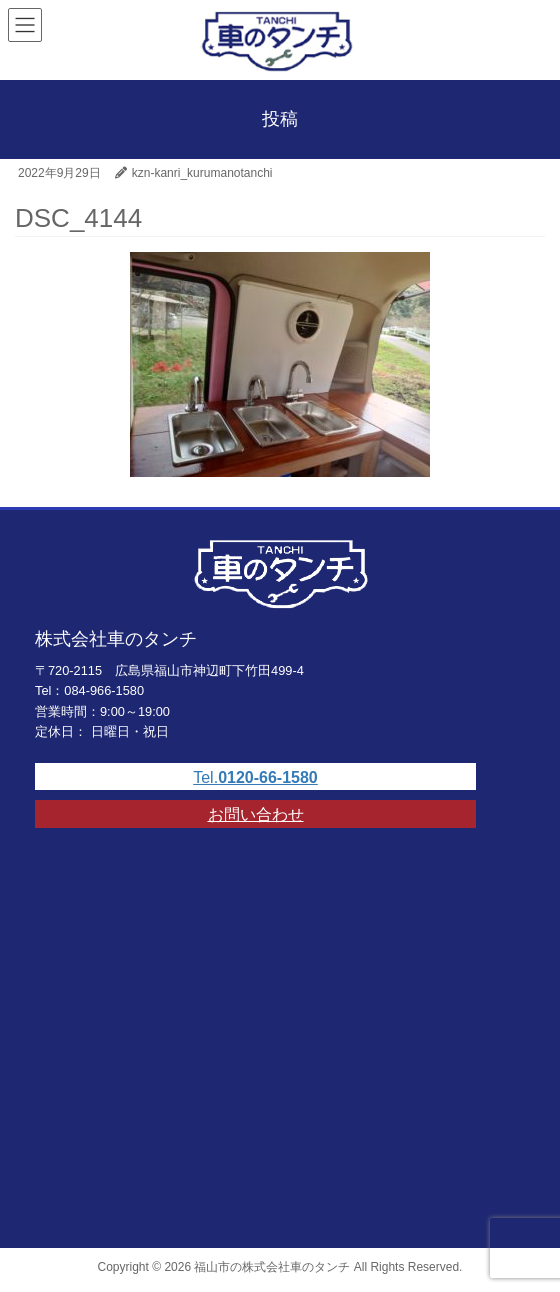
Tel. (255, 777)
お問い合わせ (256, 814)
